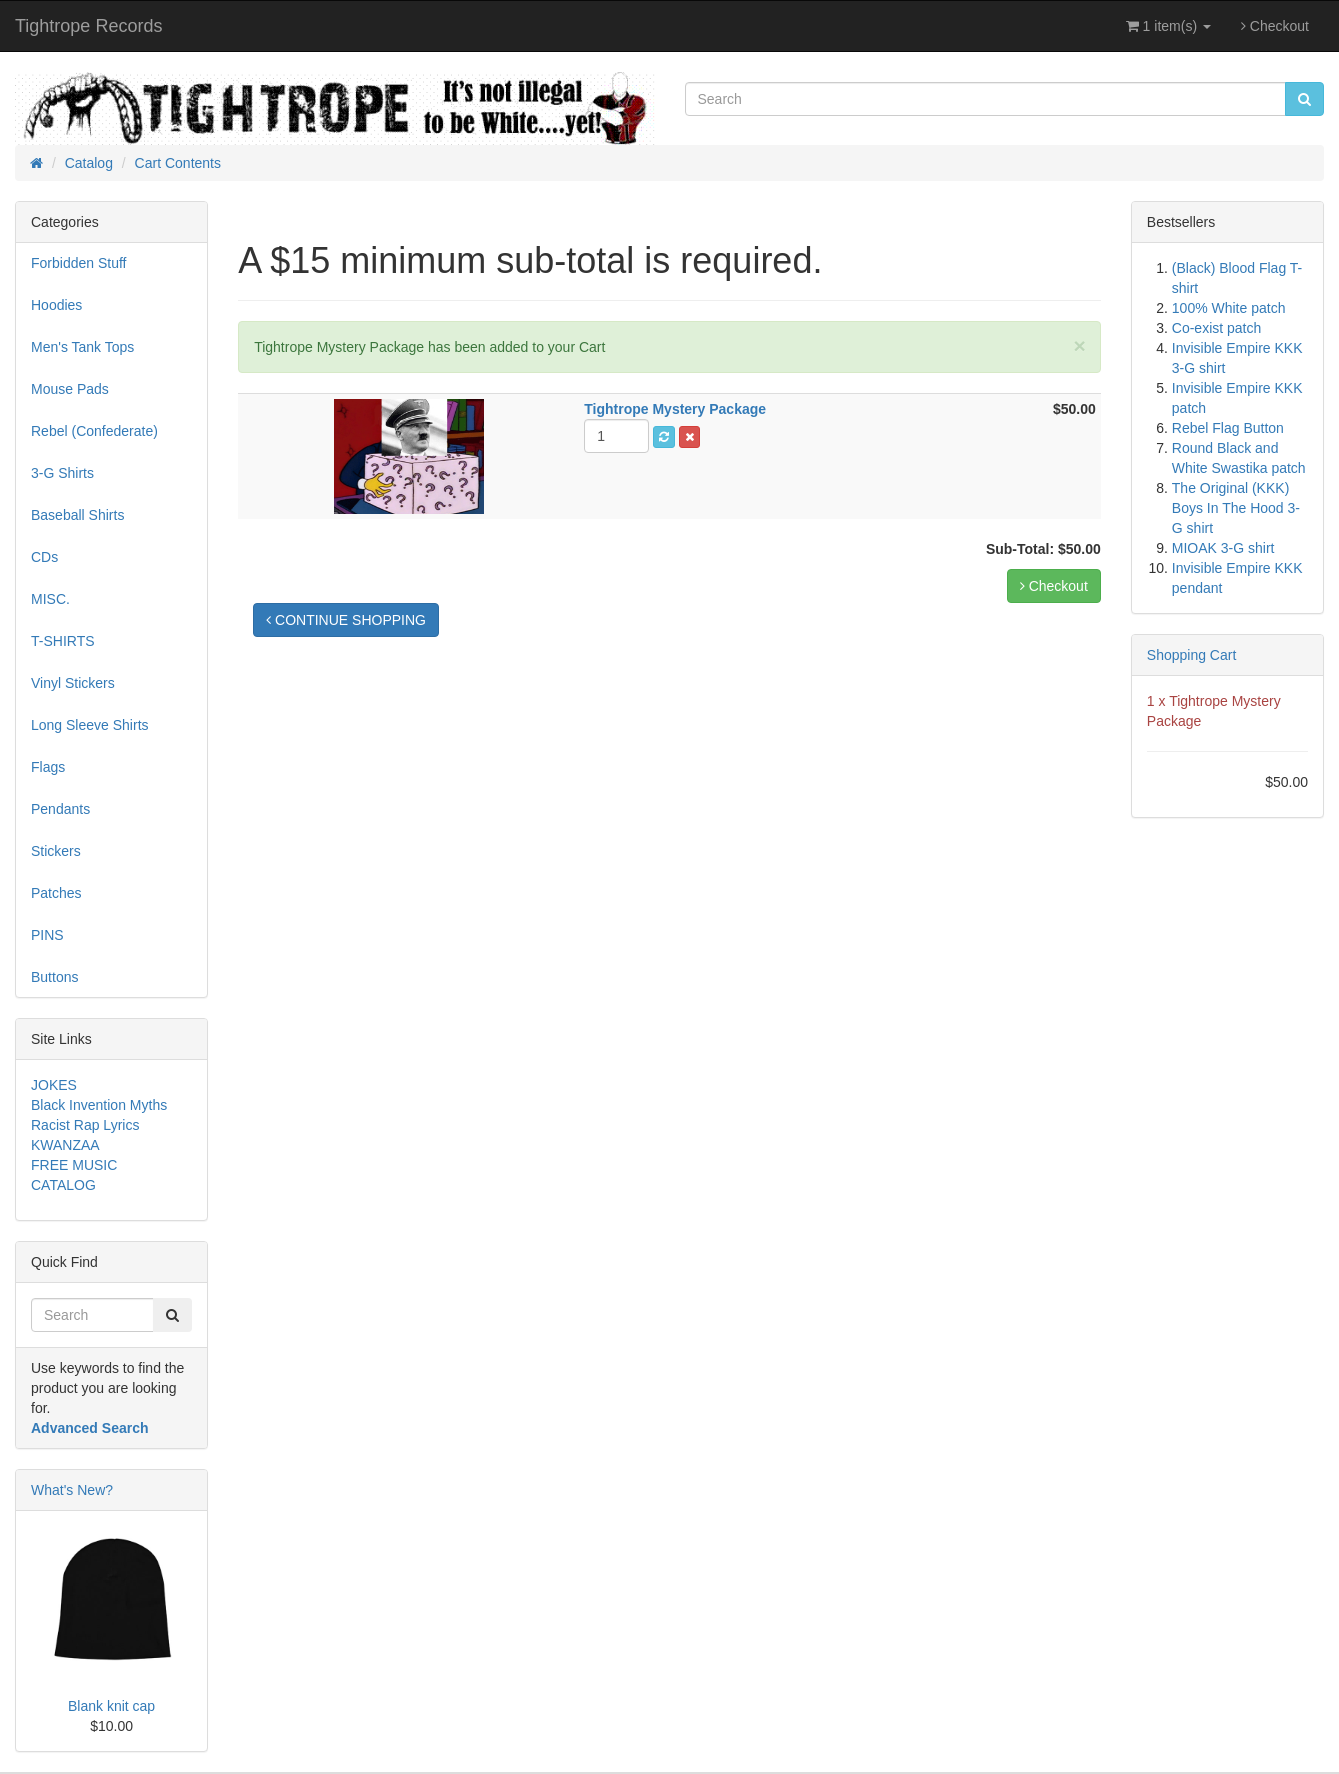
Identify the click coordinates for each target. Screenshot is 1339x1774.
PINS (47, 935)
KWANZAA (65, 1145)
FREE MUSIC (74, 1165)
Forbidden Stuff (78, 263)
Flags (48, 767)
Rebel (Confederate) (94, 431)
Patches (56, 893)
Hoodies (56, 305)
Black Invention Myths (99, 1105)
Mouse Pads (70, 389)
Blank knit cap (111, 1706)
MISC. (50, 599)
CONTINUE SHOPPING (346, 620)
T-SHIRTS (63, 641)
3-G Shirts (62, 473)
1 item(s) (1168, 26)
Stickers (56, 851)
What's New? (72, 1490)
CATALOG (63, 1185)
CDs (44, 557)
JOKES (54, 1085)
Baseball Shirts (77, 515)
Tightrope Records (88, 26)
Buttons (54, 977)
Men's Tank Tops (82, 347)
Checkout (1275, 26)
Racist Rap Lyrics (85, 1125)
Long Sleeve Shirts (90, 725)
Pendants (60, 809)
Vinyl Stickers (73, 683)
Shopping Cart (1192, 655)
